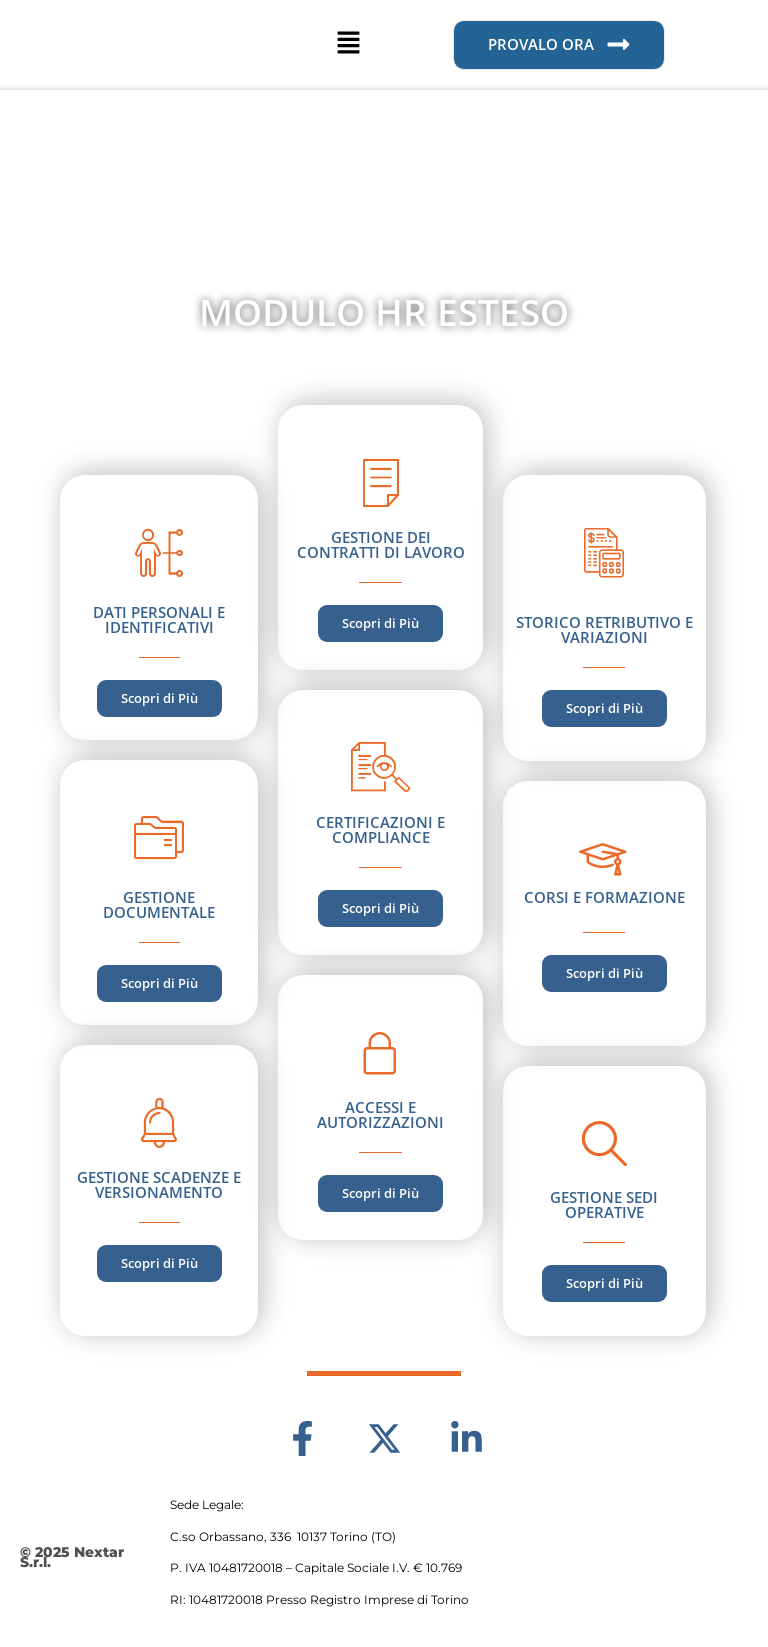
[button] (348, 45)
